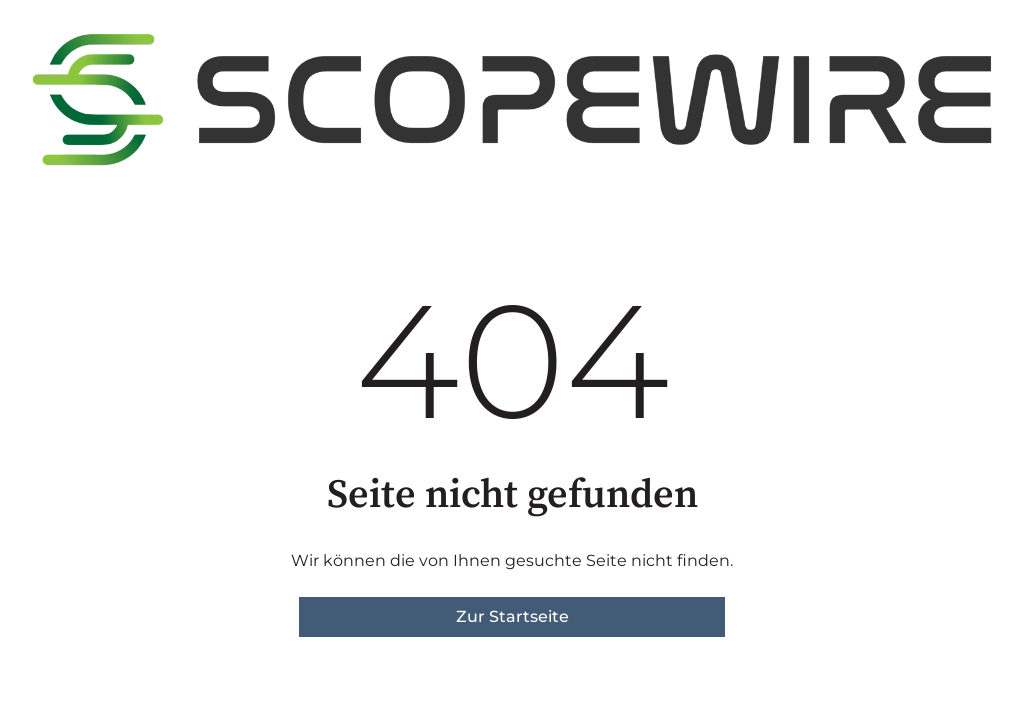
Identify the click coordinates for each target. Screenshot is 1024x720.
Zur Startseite (512, 616)
